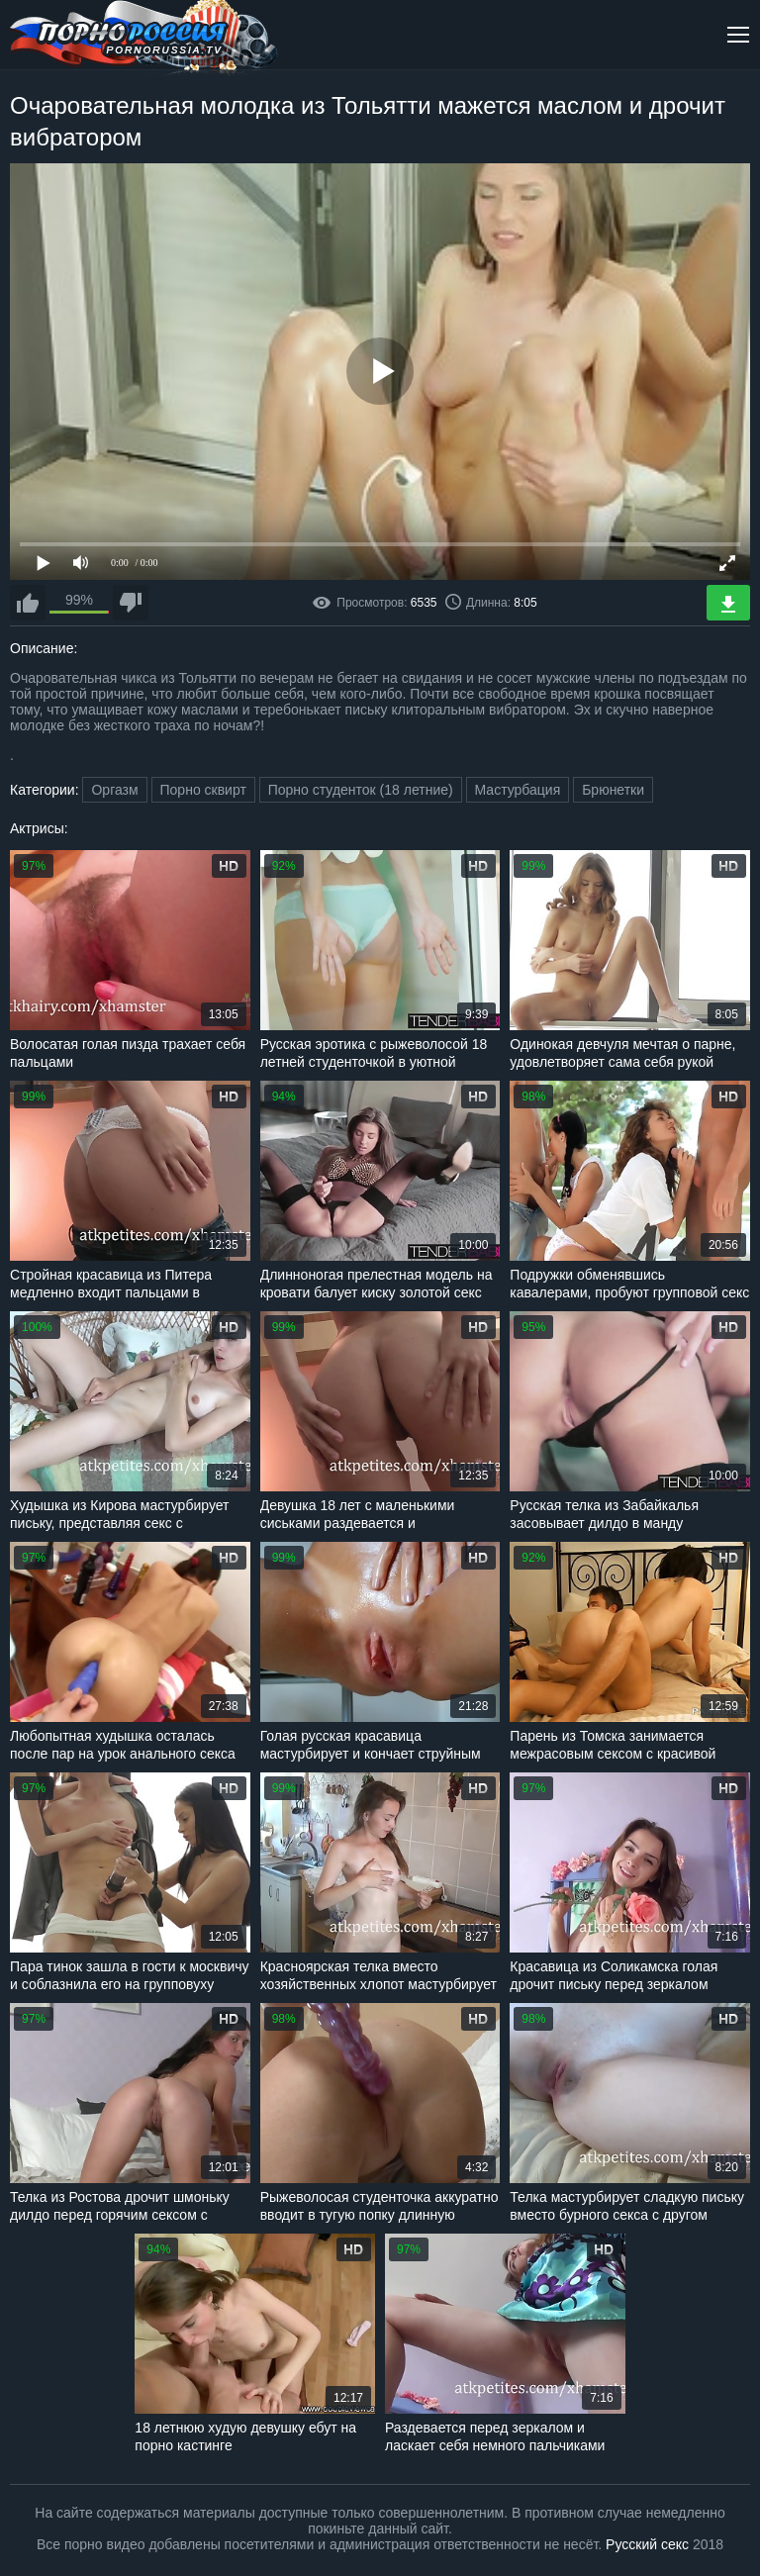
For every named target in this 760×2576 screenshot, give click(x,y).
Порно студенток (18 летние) (360, 790)
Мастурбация (518, 790)
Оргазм (114, 790)
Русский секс (647, 2544)
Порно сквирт (203, 790)
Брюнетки (613, 790)
